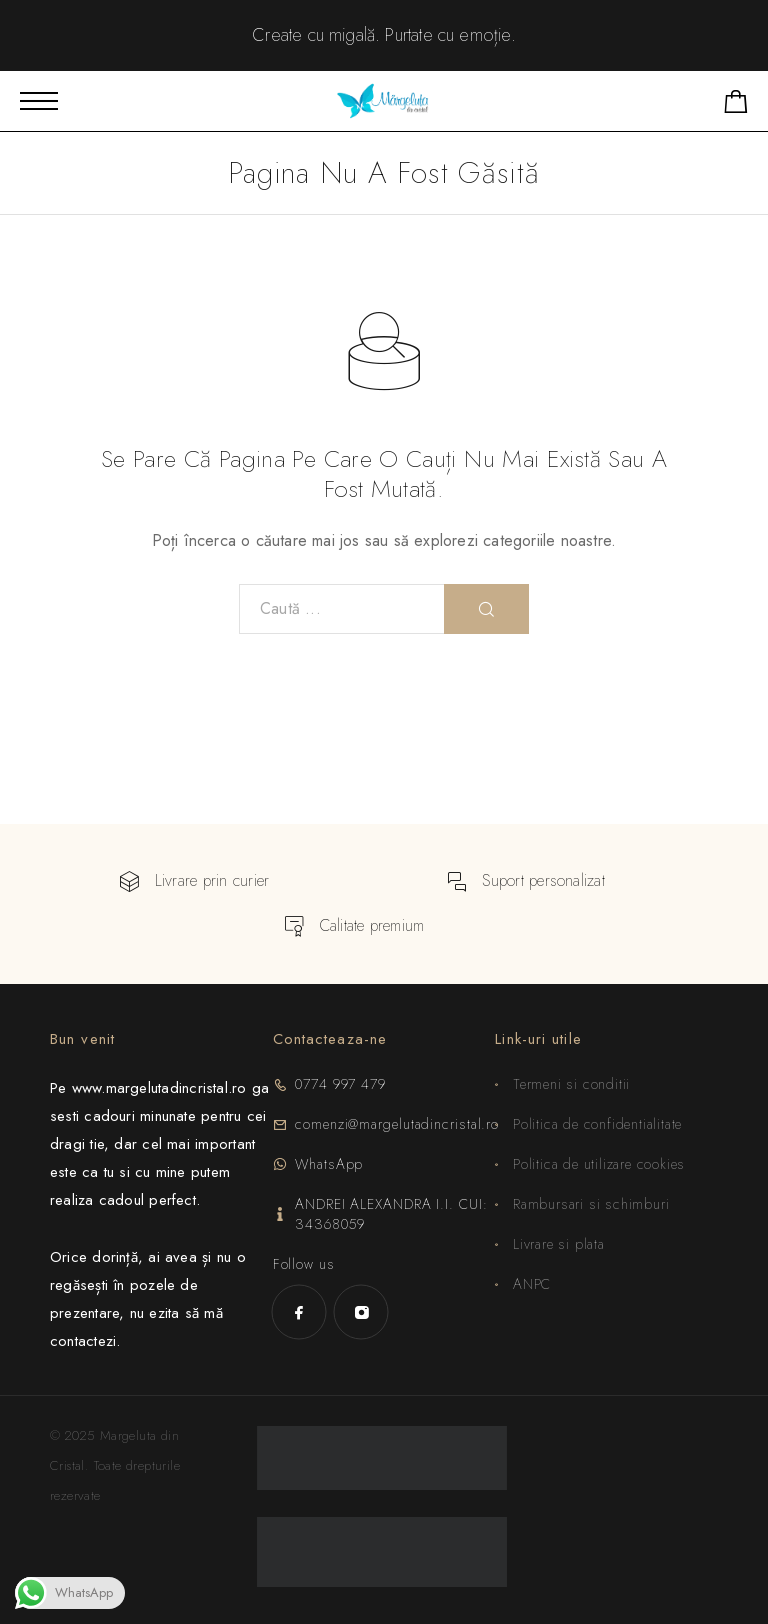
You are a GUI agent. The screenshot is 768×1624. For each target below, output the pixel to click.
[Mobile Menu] (39, 101)
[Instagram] (361, 1312)
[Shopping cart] (736, 105)
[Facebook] (299, 1312)
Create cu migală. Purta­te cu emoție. (383, 35)
